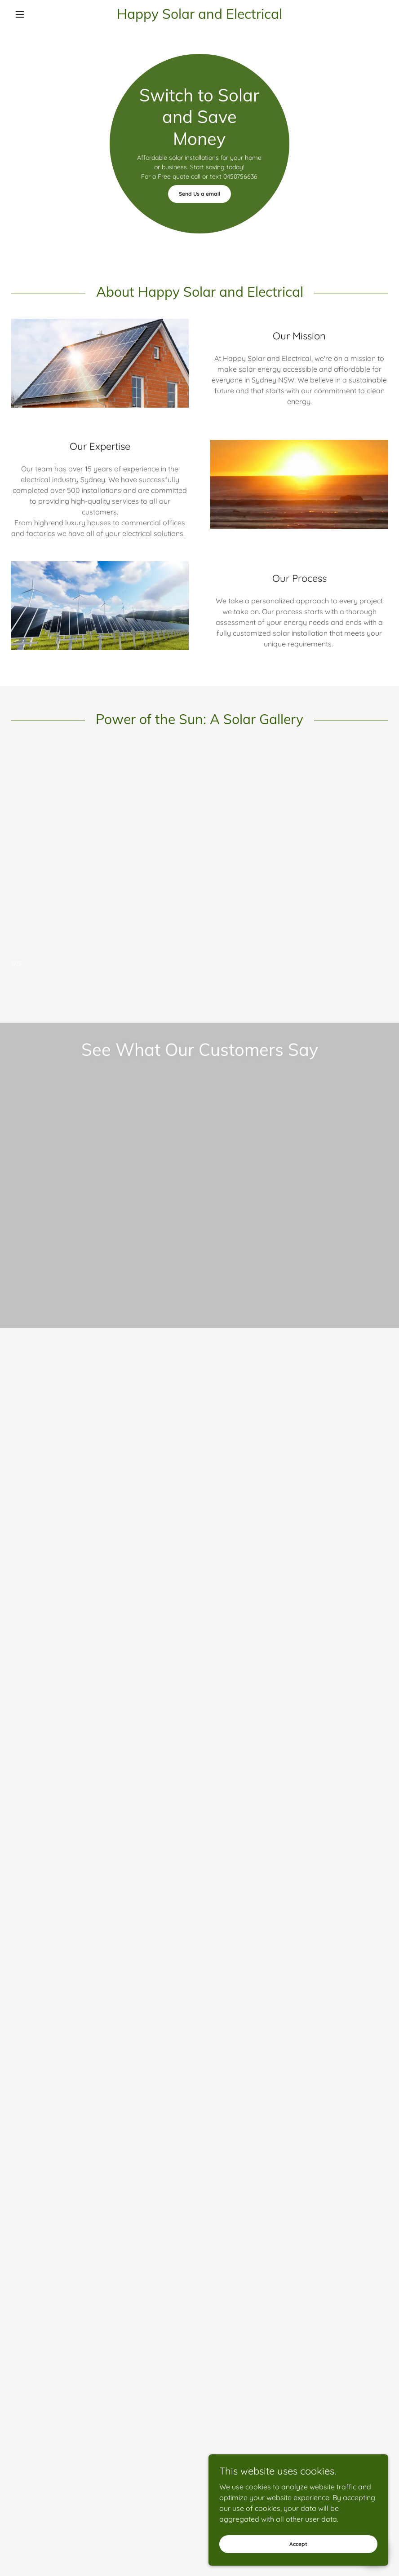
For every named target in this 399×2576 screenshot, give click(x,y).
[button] (39, 14)
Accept (298, 2556)
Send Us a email (199, 193)
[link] (199, 16)
